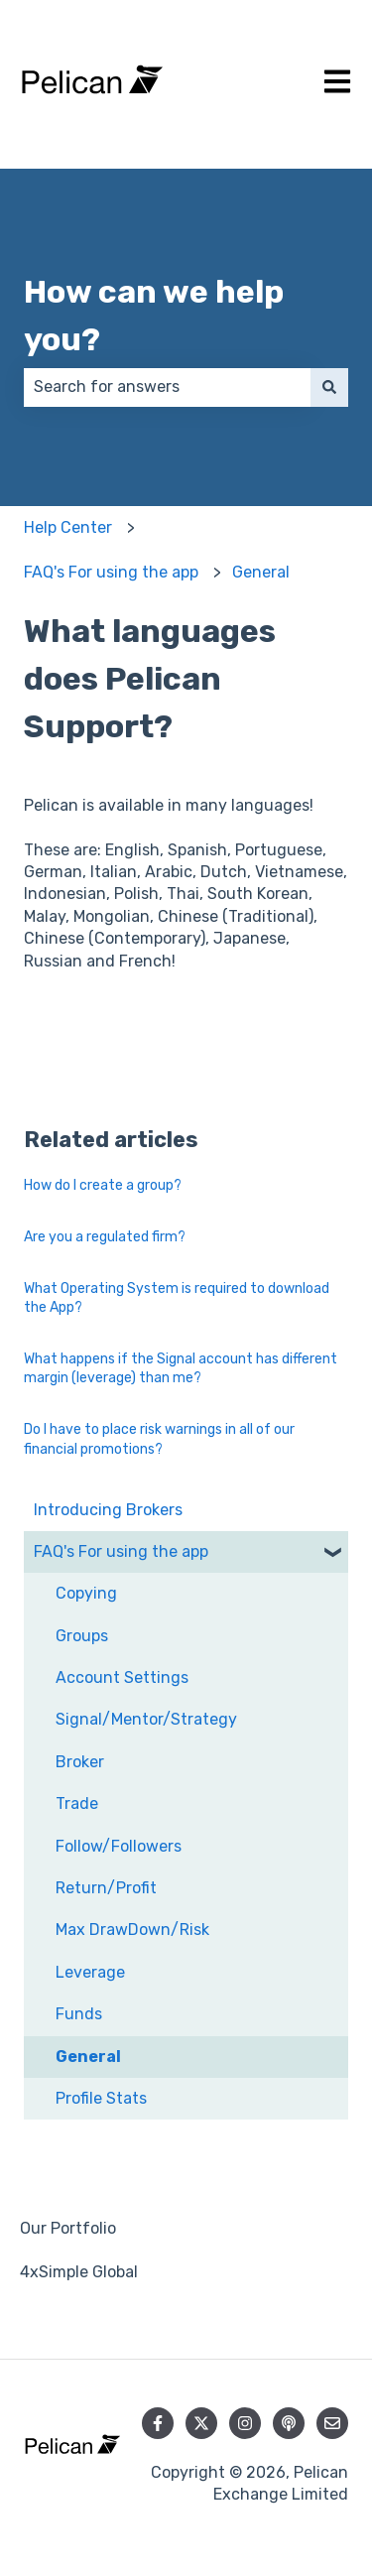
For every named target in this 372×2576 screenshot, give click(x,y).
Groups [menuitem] (82, 1635)
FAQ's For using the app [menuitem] (121, 1551)
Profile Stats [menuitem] (101, 2098)
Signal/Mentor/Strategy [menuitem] (146, 1719)
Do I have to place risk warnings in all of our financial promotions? (159, 1439)
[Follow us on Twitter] (201, 2423)
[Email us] (332, 2423)
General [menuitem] (88, 2056)
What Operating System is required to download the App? (176, 1298)
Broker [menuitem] (80, 1761)
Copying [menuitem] (86, 1593)
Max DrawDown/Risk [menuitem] (132, 1929)
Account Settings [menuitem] (122, 1677)
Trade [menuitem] (77, 1803)
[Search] (329, 387)
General (261, 572)
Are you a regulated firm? (105, 1236)
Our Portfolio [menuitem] (68, 2228)
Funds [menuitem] (79, 2013)
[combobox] (167, 387)
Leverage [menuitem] (90, 1972)
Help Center (68, 527)
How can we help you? (154, 315)
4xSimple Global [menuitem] (79, 2271)
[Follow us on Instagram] (245, 2423)
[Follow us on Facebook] (158, 2423)
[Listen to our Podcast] (289, 2423)
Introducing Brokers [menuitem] (108, 1509)
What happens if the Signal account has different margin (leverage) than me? (180, 1369)
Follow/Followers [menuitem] (119, 1846)
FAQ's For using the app (111, 572)
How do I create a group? (103, 1185)
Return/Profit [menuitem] (106, 1887)
